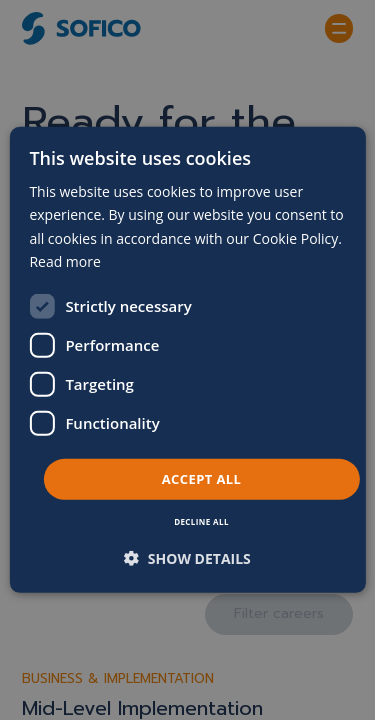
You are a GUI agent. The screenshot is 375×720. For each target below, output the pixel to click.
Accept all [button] (202, 479)
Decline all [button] (201, 521)
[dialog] (187, 360)
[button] (187, 558)
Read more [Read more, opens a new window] (64, 260)
